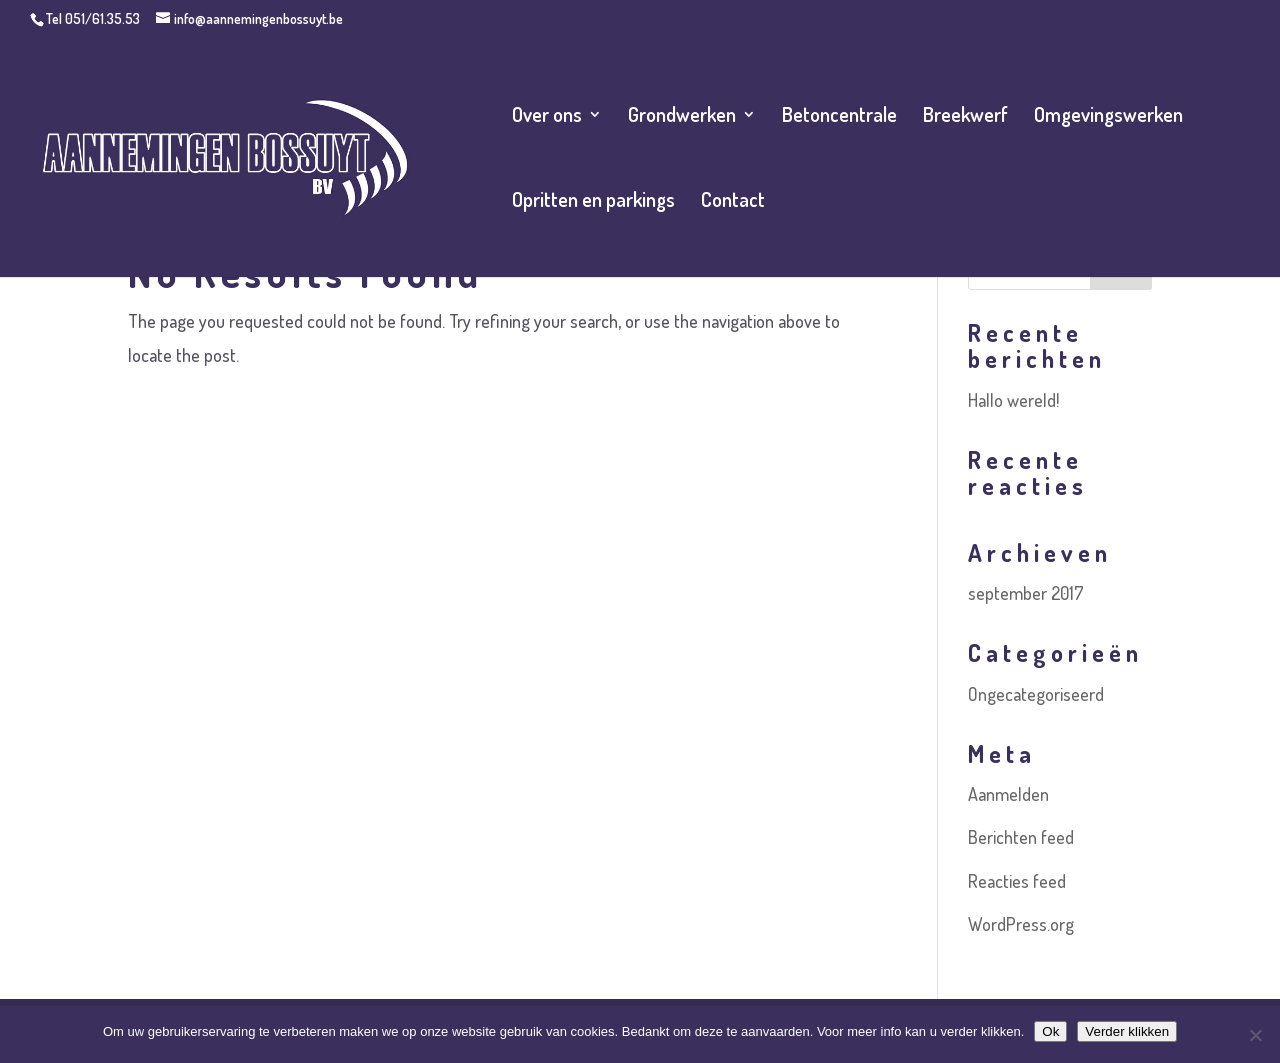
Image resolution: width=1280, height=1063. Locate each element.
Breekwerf (965, 117)
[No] (1255, 1035)
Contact (733, 202)
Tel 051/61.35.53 (93, 18)
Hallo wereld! (1013, 400)
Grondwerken (682, 117)
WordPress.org (1021, 924)
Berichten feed (1021, 837)
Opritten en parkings (593, 202)
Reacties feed (1017, 881)
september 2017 (1026, 593)
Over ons (547, 117)
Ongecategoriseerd (1036, 694)
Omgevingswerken (1108, 117)
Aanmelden (1008, 794)
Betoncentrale (839, 117)
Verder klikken (1127, 1031)
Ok (1050, 1031)
